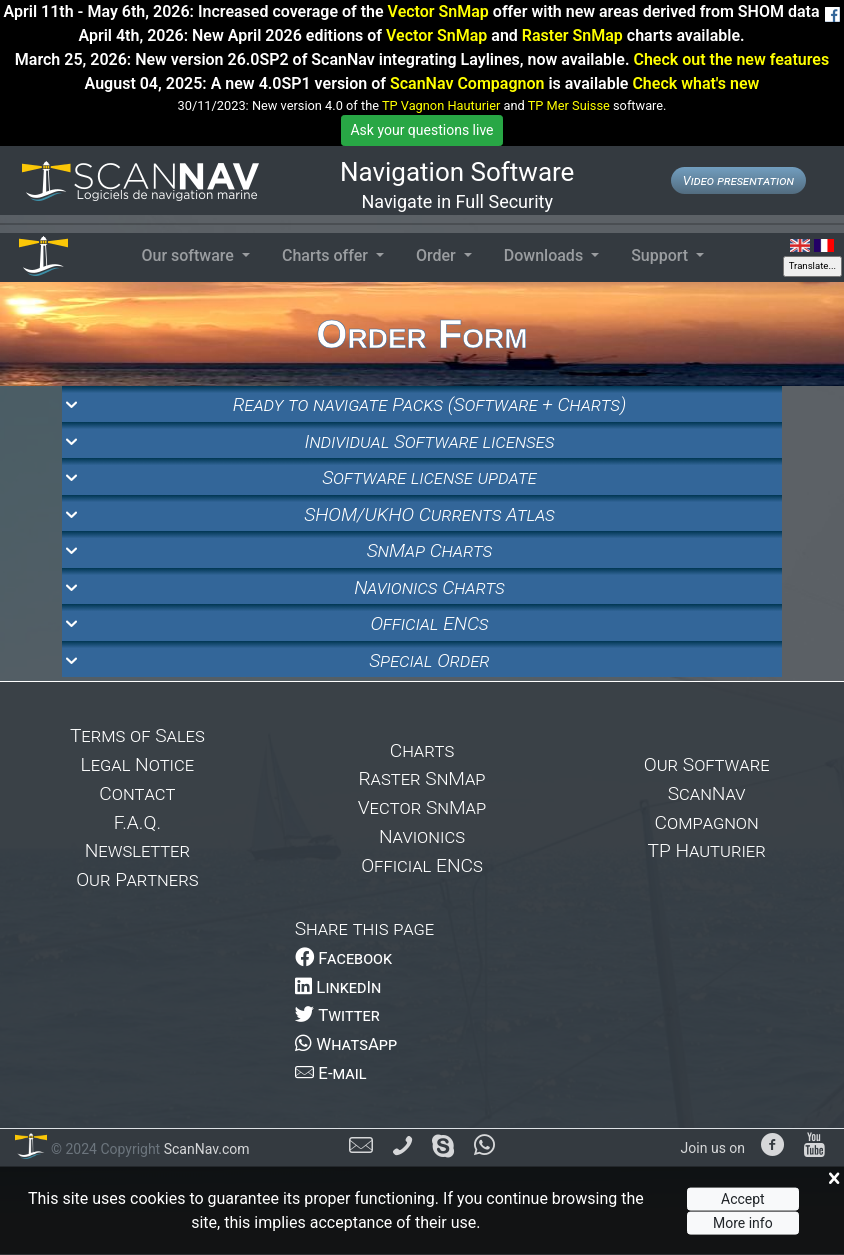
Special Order (429, 660)
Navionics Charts (429, 587)
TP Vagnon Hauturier (441, 105)
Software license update (429, 477)
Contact (137, 793)
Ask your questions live (421, 130)
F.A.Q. (137, 822)
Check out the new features (731, 59)
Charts (422, 750)
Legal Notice (138, 764)
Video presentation (738, 180)
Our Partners (137, 879)
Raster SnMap (572, 35)
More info (743, 1223)
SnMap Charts (430, 550)
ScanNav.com (204, 1149)
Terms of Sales (137, 735)
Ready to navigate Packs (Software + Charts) (429, 404)
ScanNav (707, 793)
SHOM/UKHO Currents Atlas (429, 514)
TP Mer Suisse (569, 105)
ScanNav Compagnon (467, 83)
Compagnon (707, 822)
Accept (743, 1199)
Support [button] (661, 255)
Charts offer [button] (327, 255)
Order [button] (438, 255)
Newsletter (137, 850)
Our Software (707, 764)
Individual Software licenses (430, 441)
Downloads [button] (545, 255)
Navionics (422, 836)
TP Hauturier (707, 850)
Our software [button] (189, 255)
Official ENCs (429, 623)
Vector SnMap (438, 11)
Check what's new (695, 83)
